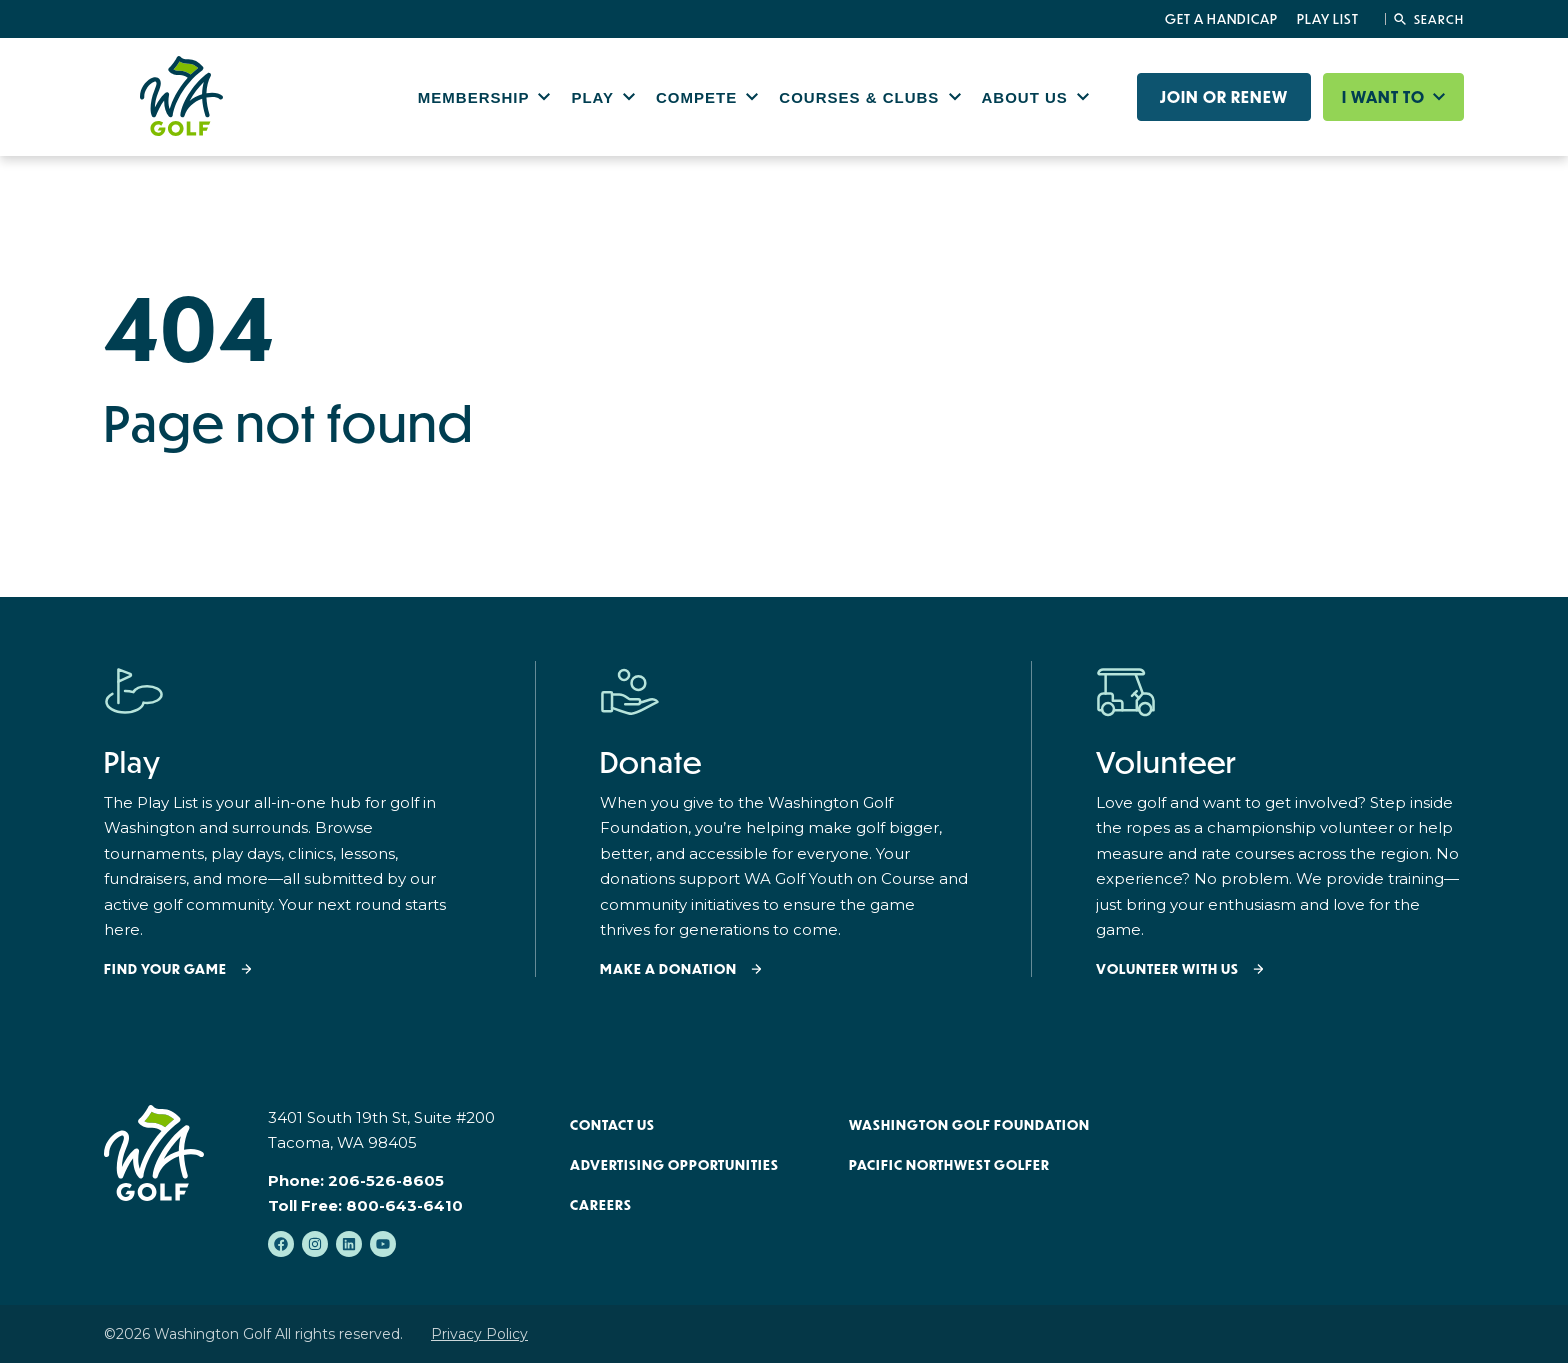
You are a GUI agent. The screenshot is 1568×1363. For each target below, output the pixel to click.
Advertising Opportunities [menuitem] (674, 1165)
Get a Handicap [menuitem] (1221, 19)
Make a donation (668, 969)
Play (595, 97)
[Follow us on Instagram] (315, 1244)
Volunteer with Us (1167, 969)
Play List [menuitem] (1328, 19)
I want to (1385, 97)
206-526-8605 (386, 1180)
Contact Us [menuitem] (612, 1125)
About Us (1028, 97)
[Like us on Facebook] (281, 1244)
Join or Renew (1224, 97)
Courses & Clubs (861, 97)
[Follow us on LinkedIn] (349, 1244)
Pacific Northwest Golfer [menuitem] (949, 1165)
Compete (699, 97)
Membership (476, 97)
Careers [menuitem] (601, 1205)
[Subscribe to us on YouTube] (383, 1244)
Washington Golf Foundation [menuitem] (969, 1125)
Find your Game (165, 969)
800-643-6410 (404, 1205)
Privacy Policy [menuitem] (479, 1334)
